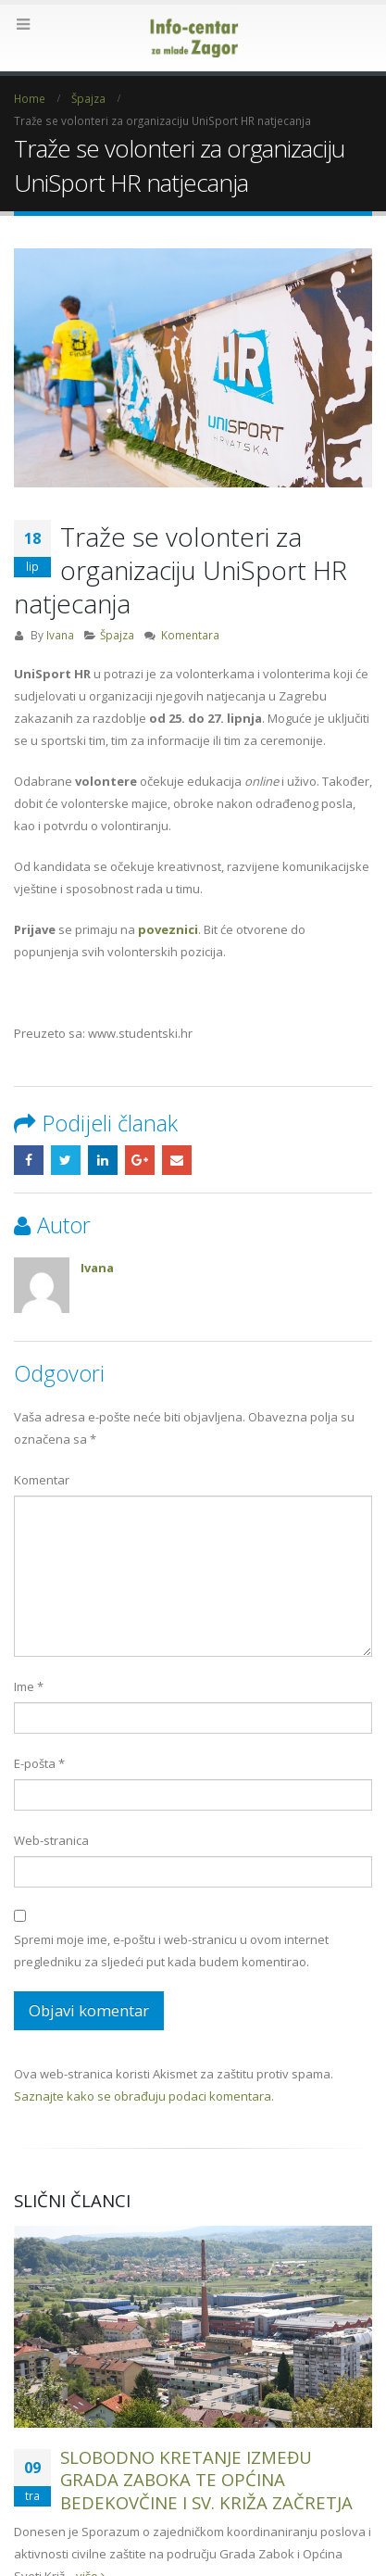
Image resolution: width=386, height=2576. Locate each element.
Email (177, 1160)
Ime (29, 1686)
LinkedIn (103, 1160)
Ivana (60, 634)
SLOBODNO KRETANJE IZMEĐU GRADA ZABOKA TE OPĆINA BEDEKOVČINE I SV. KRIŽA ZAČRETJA (206, 2479)
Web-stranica (51, 1840)
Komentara (190, 634)
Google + (140, 1160)
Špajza (117, 634)
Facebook (29, 1160)
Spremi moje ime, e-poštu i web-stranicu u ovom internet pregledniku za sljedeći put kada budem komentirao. (171, 1950)
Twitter (66, 1160)
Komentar (41, 1479)
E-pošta (39, 1763)
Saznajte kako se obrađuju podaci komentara (142, 2096)
